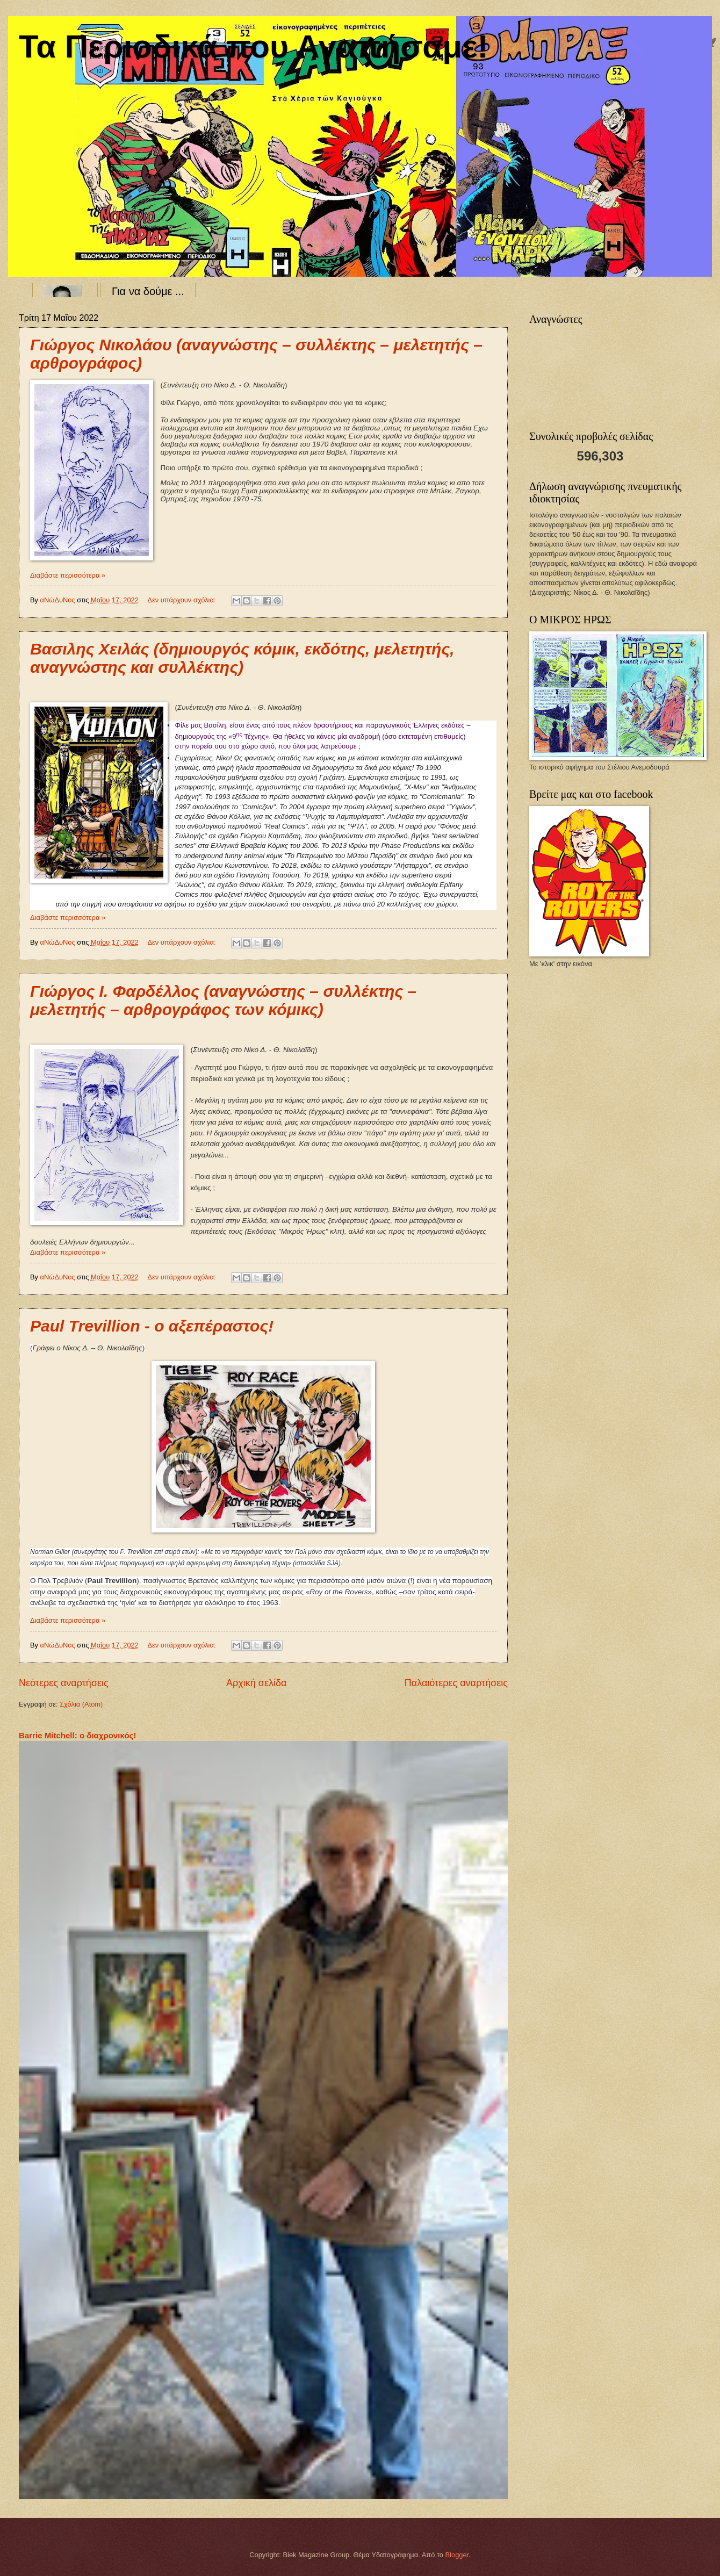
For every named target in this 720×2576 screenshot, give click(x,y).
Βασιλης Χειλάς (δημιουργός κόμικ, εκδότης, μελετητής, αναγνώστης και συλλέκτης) (242, 658)
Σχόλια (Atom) (81, 1704)
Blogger (457, 2555)
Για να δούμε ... (148, 291)
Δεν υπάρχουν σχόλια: (182, 600)
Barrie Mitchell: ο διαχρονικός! (77, 1735)
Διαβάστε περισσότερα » (67, 575)
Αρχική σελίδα (256, 1683)
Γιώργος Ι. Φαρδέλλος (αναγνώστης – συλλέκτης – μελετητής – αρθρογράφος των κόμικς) (223, 1000)
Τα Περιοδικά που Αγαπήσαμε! (253, 46)
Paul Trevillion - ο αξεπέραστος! (151, 1326)
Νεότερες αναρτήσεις (64, 1683)
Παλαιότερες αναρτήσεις (456, 1683)
